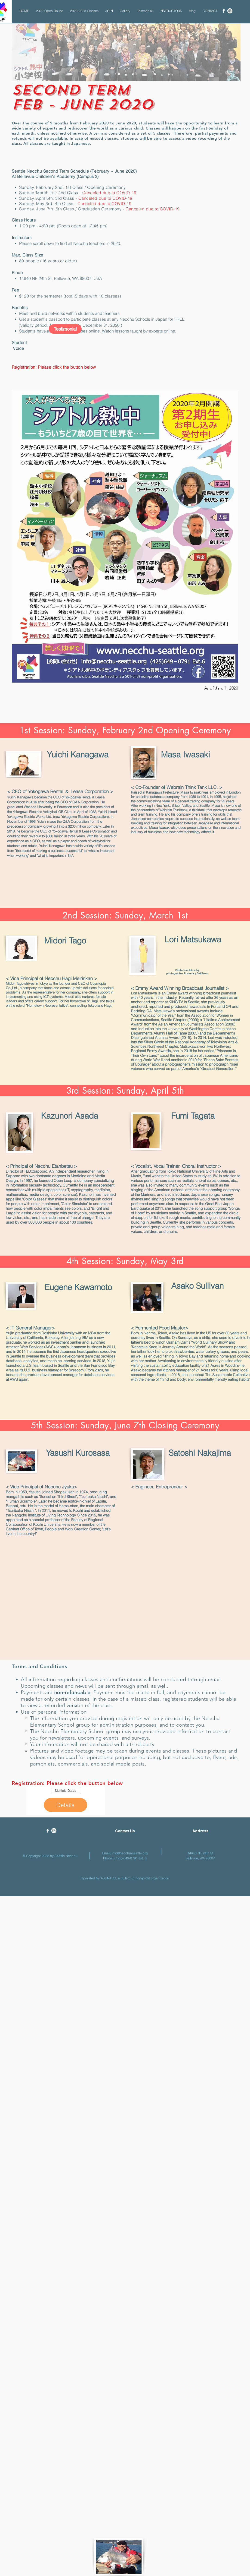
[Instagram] (229, 10)
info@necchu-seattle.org (130, 1853)
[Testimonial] (65, 329)
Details (65, 1804)
